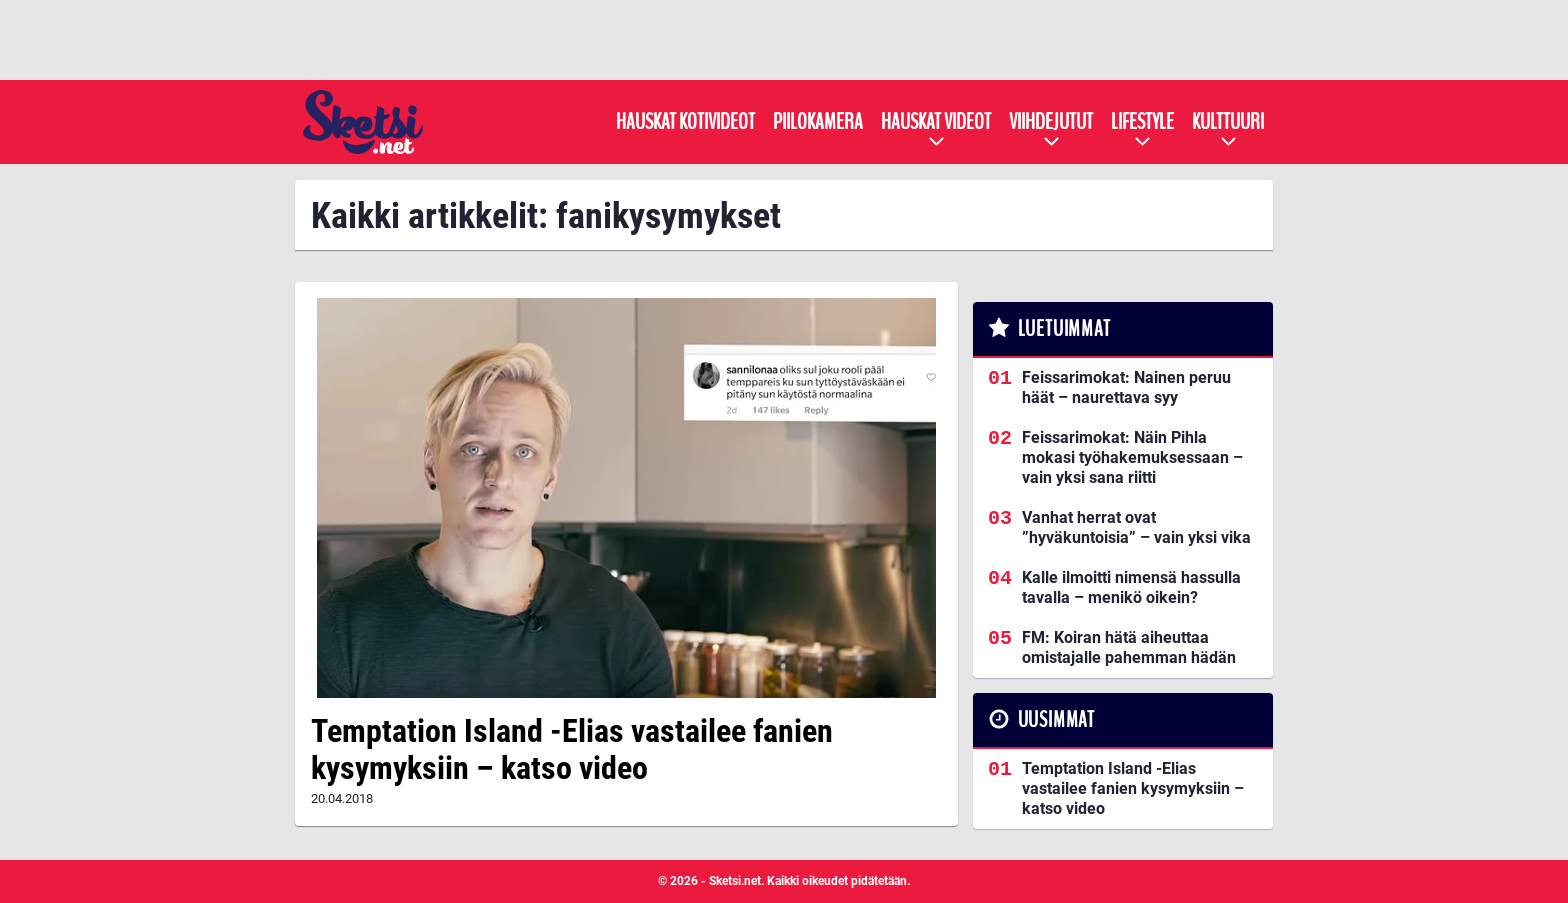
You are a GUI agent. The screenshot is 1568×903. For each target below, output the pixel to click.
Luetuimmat (1064, 329)
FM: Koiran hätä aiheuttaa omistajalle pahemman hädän (1129, 647)
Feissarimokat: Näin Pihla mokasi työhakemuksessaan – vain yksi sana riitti (1132, 457)
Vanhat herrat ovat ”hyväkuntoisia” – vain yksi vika (1136, 527)
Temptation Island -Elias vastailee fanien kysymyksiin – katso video (572, 749)
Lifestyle (1142, 122)
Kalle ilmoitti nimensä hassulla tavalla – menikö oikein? (1131, 587)
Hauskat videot (936, 122)
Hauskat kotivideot (685, 122)
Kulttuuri (1228, 122)
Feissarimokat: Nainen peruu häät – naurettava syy (1126, 387)
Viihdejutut (1051, 122)
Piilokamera (818, 122)
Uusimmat (1056, 720)
